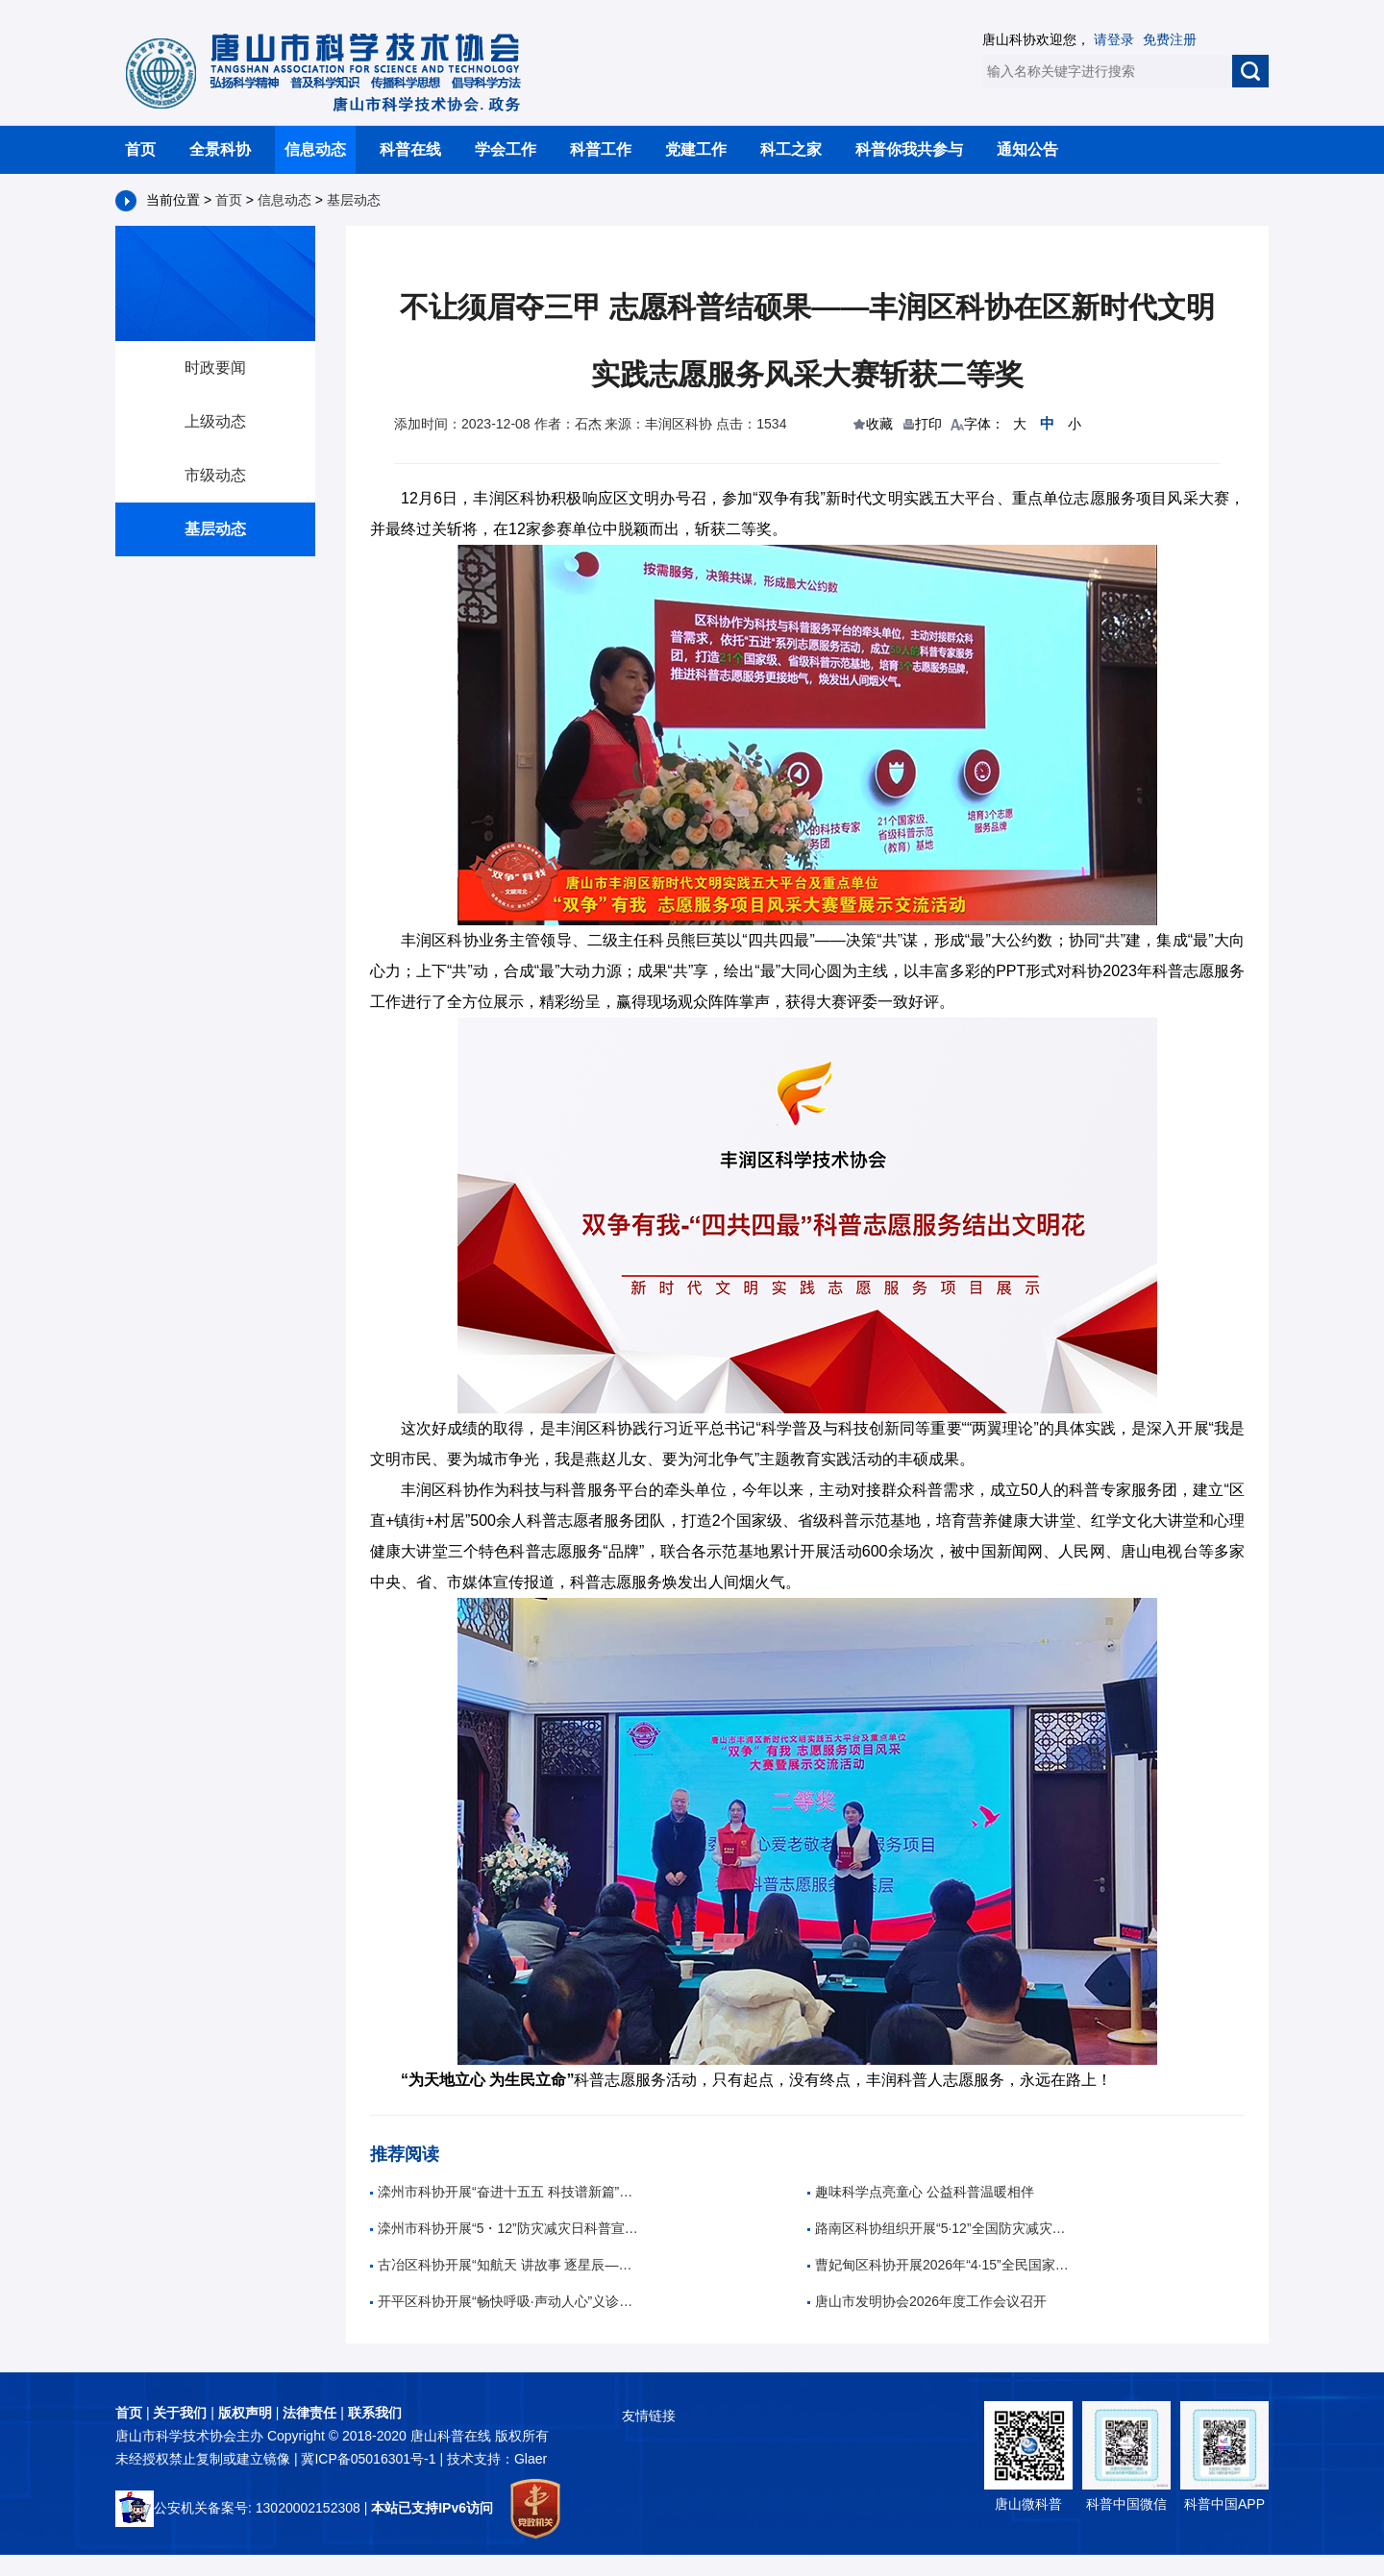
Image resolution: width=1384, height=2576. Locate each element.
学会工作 (505, 149)
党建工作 (696, 149)
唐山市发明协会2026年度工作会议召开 (927, 2301)
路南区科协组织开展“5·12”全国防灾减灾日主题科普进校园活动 (941, 2228)
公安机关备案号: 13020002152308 (237, 2507)
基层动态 (354, 200)
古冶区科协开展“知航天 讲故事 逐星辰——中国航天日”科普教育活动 (504, 2264)
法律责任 (309, 2412)
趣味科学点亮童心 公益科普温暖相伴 (920, 2191)
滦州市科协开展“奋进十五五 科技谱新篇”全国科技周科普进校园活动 (504, 2191)
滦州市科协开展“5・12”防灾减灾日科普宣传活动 (504, 2228)
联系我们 (375, 2412)
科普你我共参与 (909, 149)
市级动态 (215, 475)
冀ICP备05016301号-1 (370, 2458)
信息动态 (315, 149)
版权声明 (245, 2412)
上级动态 (215, 421)
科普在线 (410, 149)
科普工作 (600, 149)
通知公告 (1027, 149)
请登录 (1114, 39)
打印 (928, 423)
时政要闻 (215, 367)
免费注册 (1170, 39)
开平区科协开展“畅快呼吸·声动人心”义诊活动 (504, 2301)
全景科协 (220, 149)
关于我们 (180, 2412)
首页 (140, 149)
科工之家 (791, 149)
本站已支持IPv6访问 (432, 2507)
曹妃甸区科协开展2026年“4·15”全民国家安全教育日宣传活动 (941, 2264)
